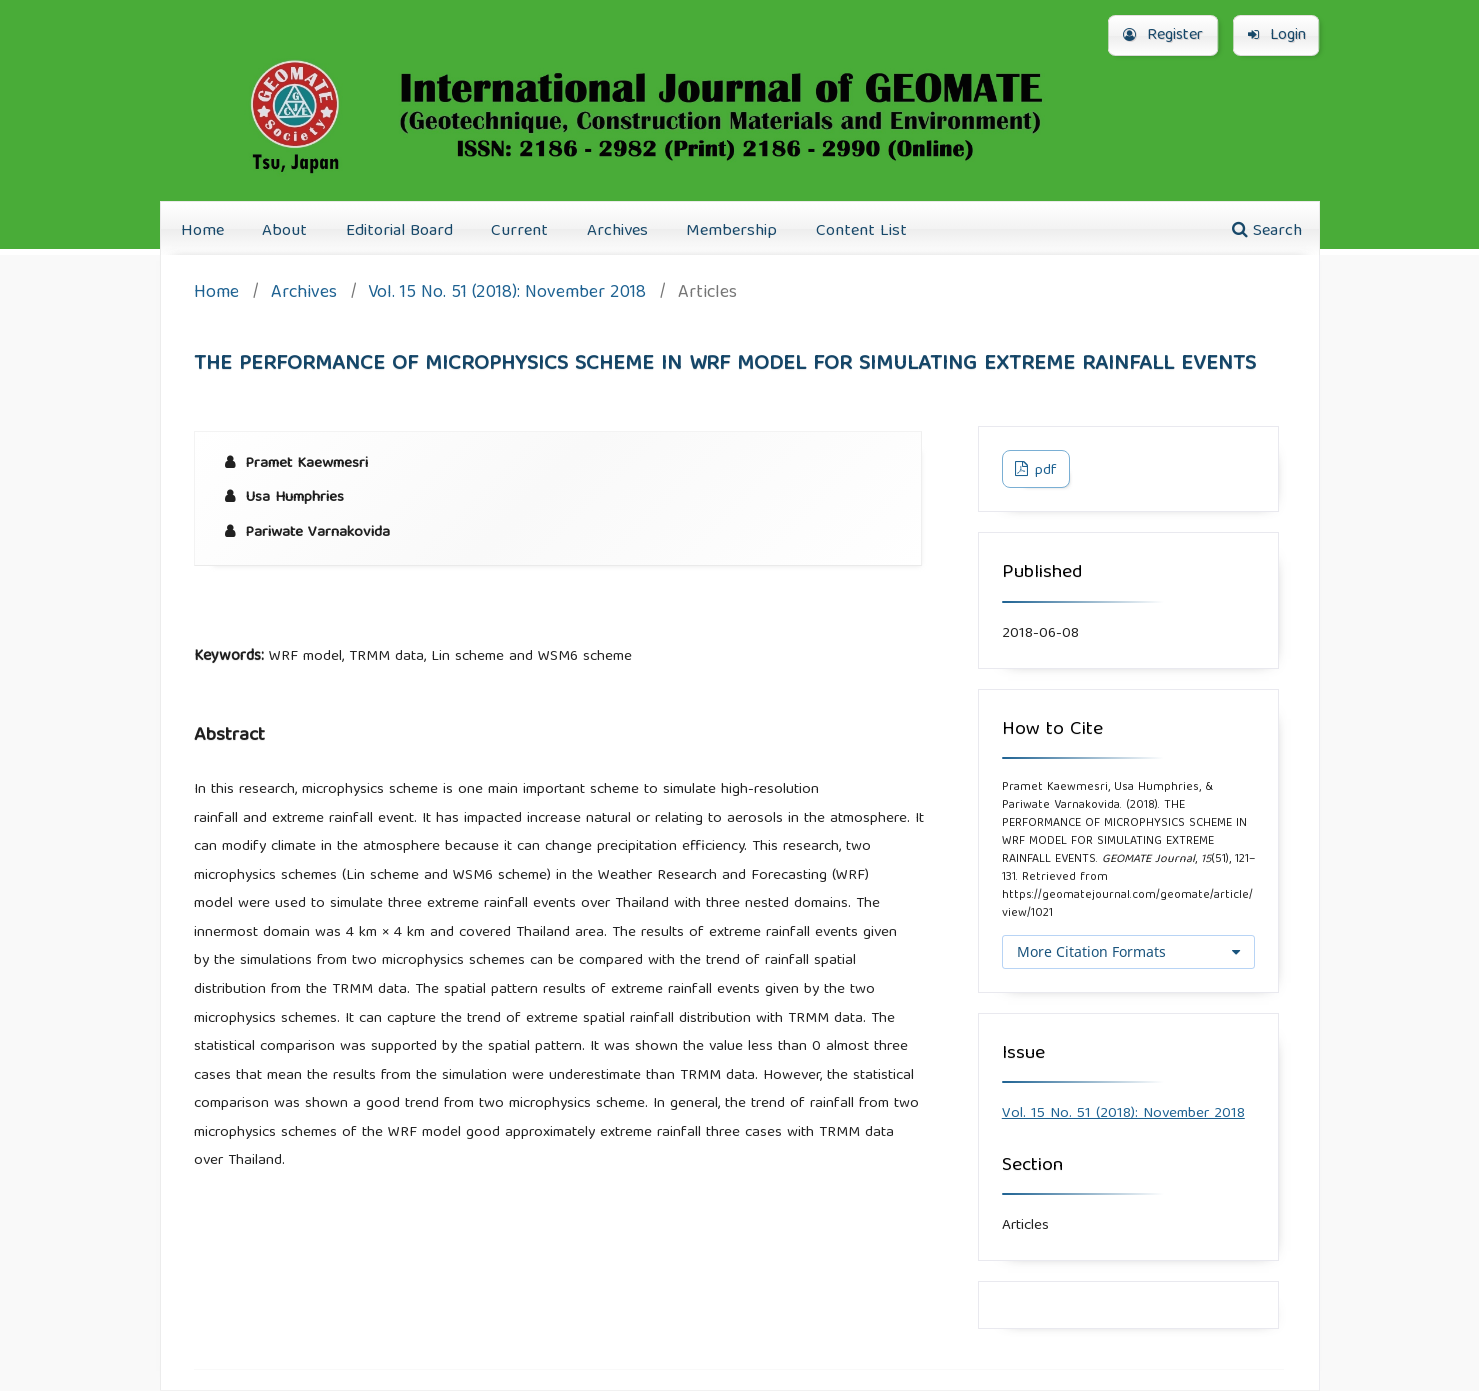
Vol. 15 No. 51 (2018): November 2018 (507, 294)
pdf (1044, 471)
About (284, 231)
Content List (861, 231)
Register (1163, 36)
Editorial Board (399, 231)
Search (1267, 231)
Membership (731, 231)
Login (1277, 36)
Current (519, 231)
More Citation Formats (1091, 951)
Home (202, 231)
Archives (617, 231)
